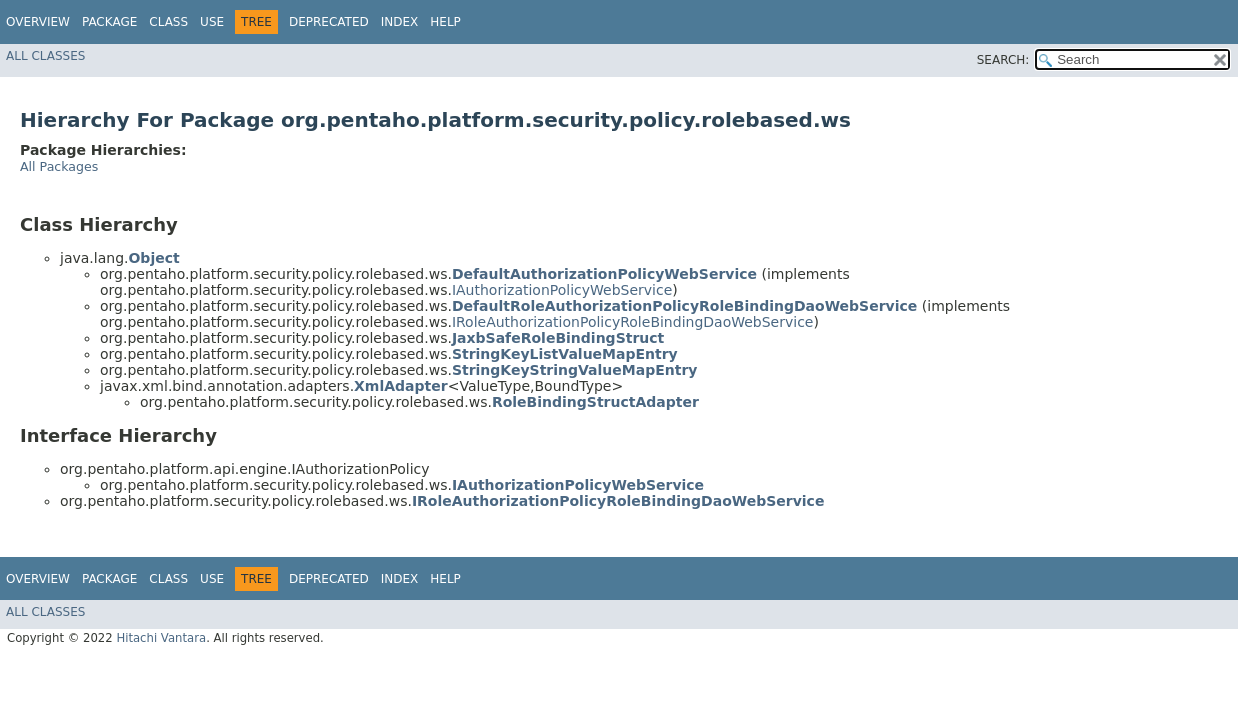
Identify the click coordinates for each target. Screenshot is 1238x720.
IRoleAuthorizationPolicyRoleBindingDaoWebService (633, 322)
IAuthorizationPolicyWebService (562, 290)
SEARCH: (1003, 60)
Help (445, 22)
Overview (38, 22)
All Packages (59, 166)
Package (109, 22)
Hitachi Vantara (161, 638)
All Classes (45, 56)
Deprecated (329, 22)
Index (400, 22)
